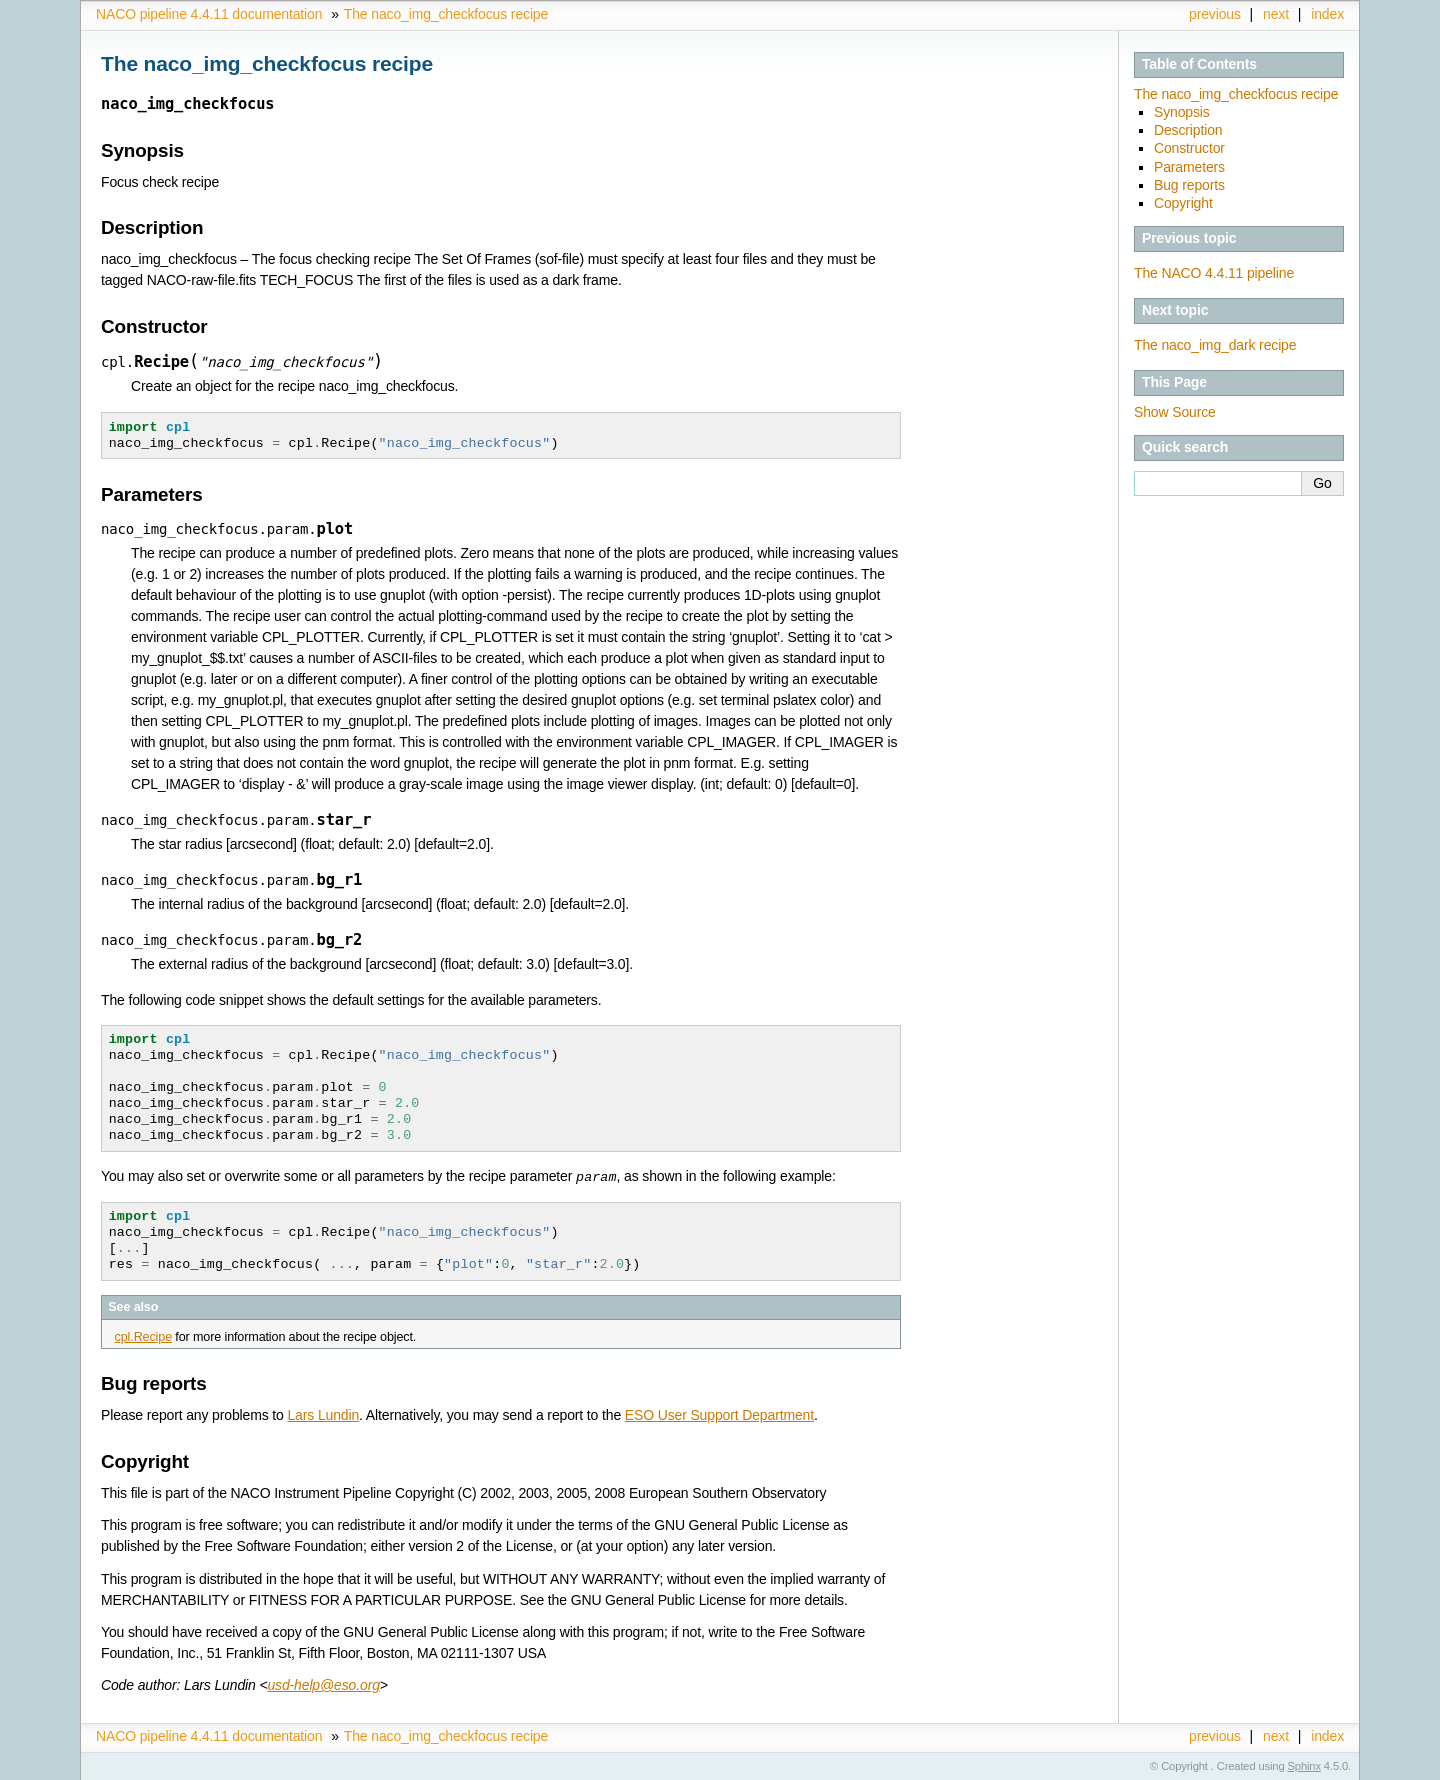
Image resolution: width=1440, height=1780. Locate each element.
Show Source (1175, 412)
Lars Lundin (323, 1414)
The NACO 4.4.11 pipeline (1214, 273)
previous (1215, 14)
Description (1188, 130)
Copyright (1183, 203)
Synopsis (1182, 112)
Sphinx (1304, 1765)
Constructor (1189, 148)
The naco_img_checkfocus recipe (446, 14)
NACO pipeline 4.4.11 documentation (209, 14)
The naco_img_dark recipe (1215, 345)
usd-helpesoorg (323, 1684)
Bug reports (1189, 185)
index (1327, 14)
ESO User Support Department (719, 1414)
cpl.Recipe (143, 1336)
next (1276, 14)
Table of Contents (1199, 64)
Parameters (1189, 167)
